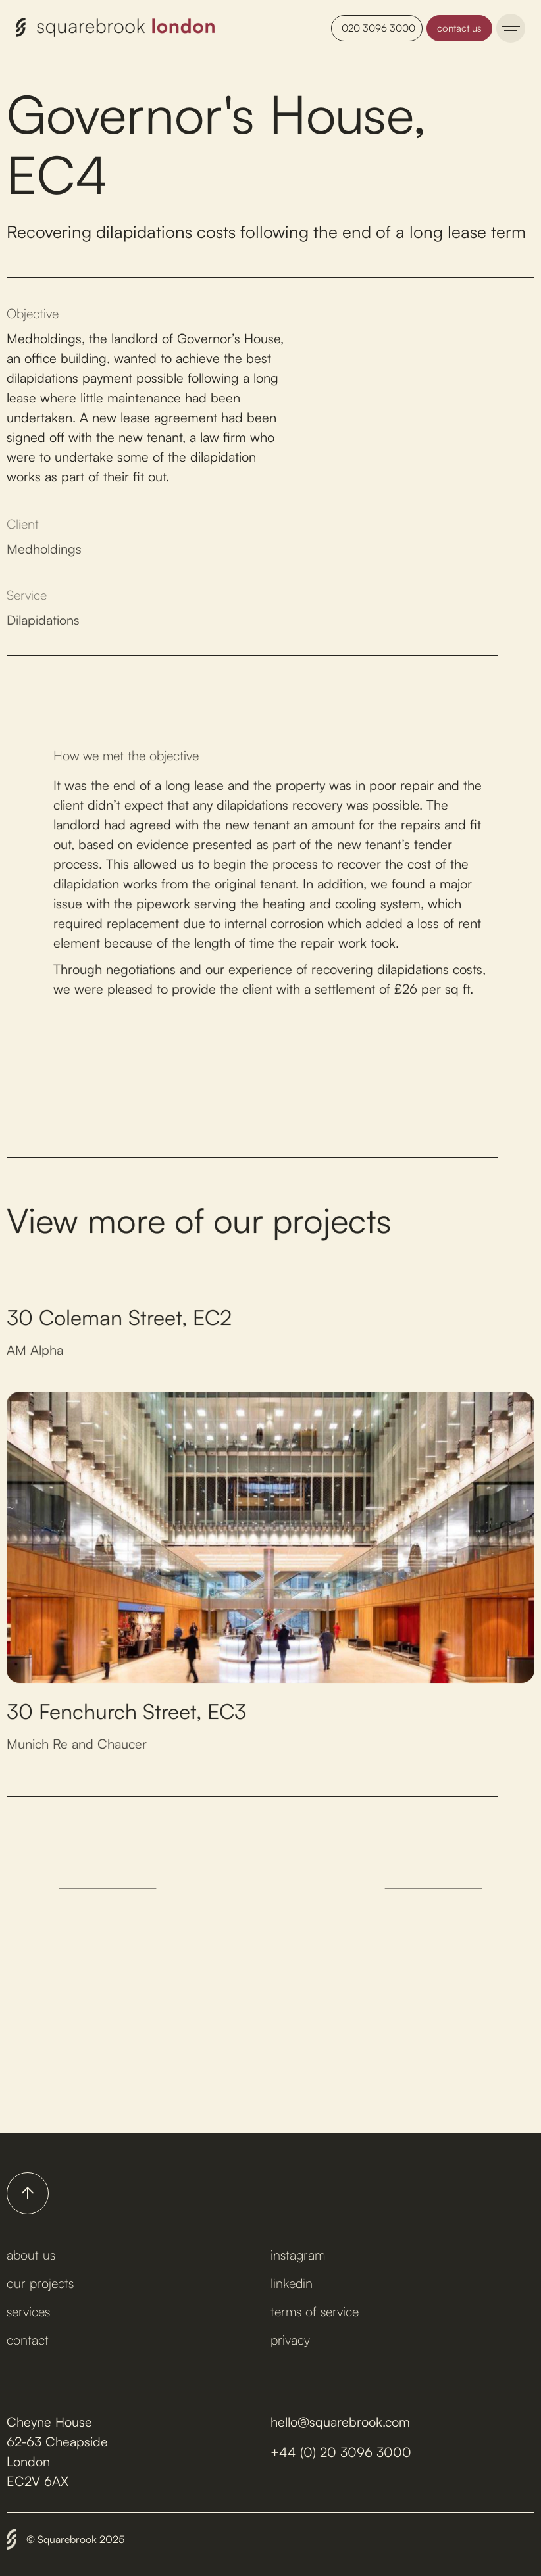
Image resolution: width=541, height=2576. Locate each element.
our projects (40, 2283)
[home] (115, 28)
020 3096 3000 (378, 28)
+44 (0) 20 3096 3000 (340, 2452)
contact (28, 2339)
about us (31, 2255)
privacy (290, 2339)
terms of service (314, 2311)
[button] (510, 28)
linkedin (291, 2283)
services (28, 2311)
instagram (297, 2255)
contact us (459, 28)
